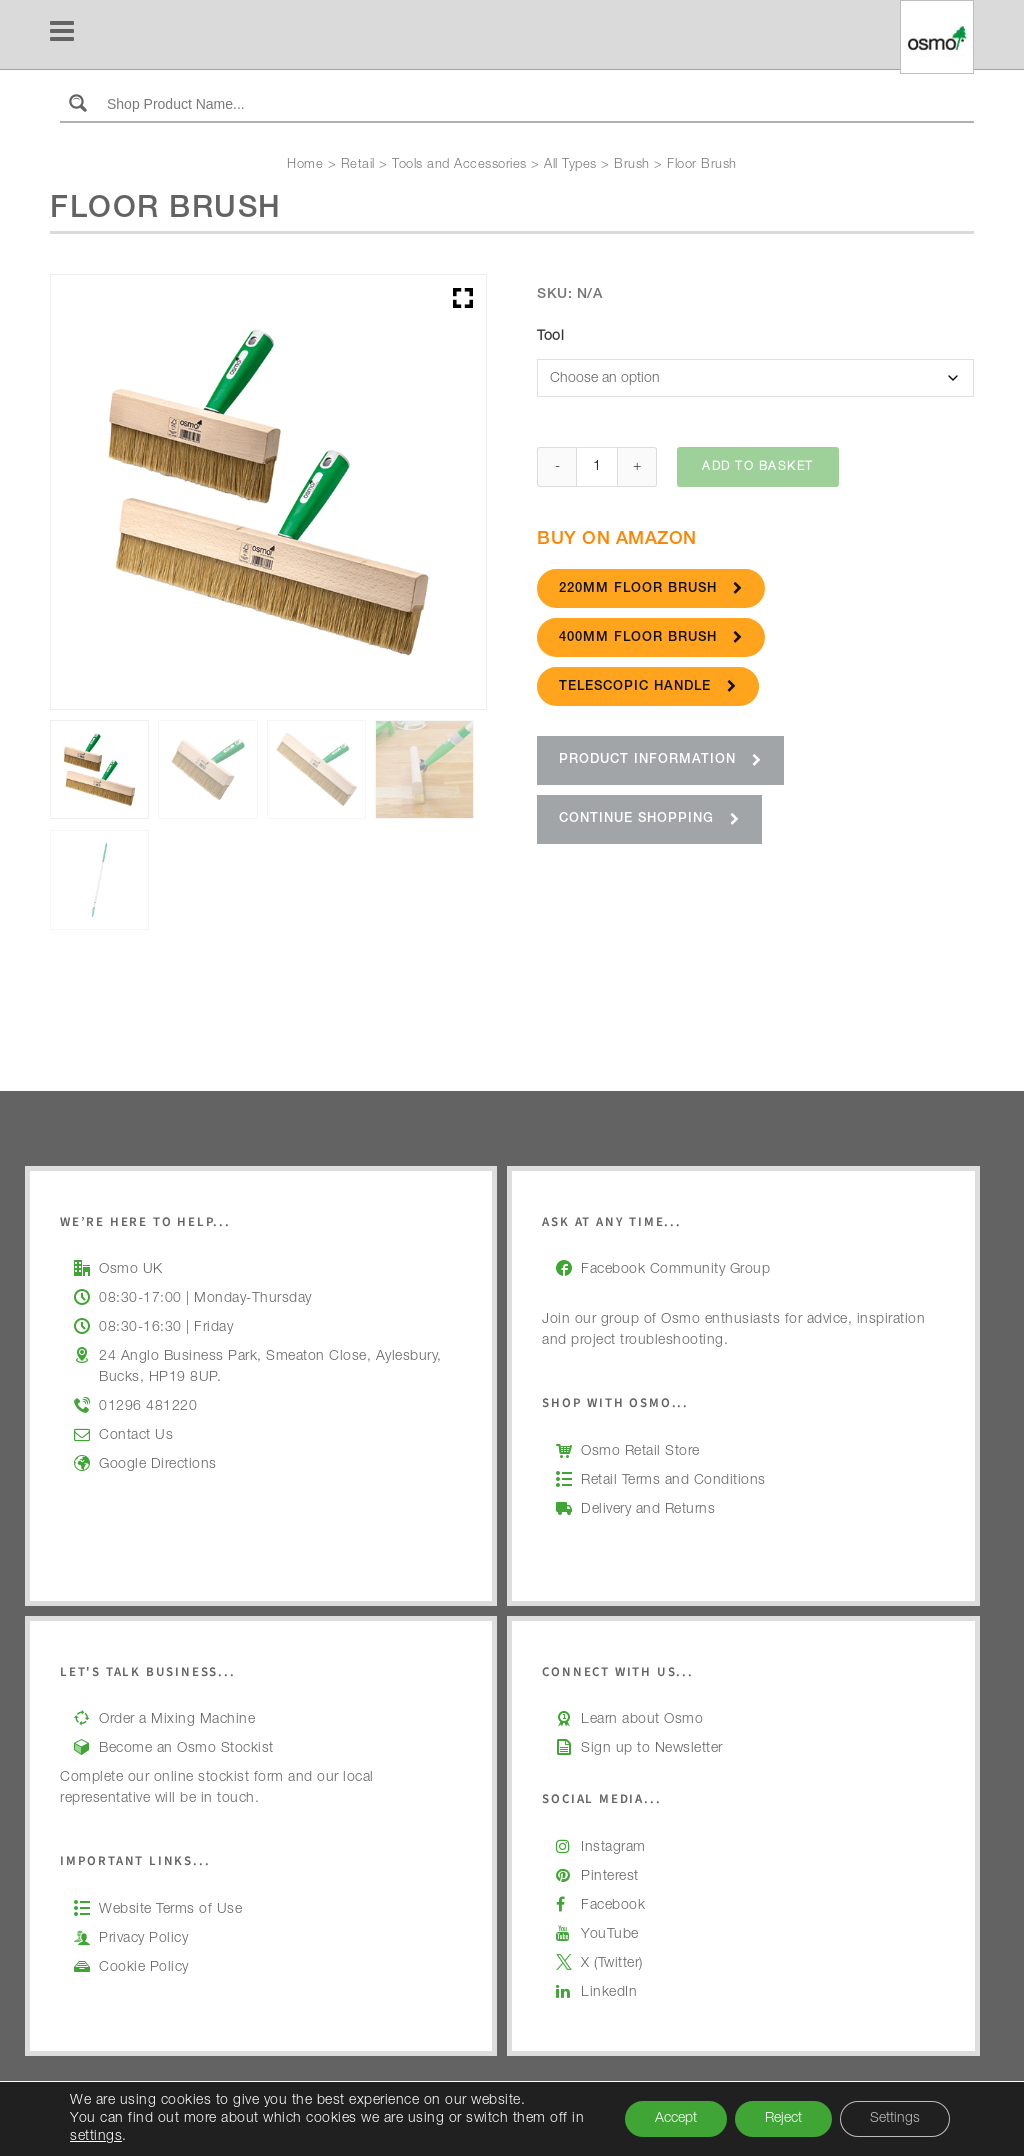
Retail (358, 165)
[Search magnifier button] (78, 103)
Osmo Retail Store (640, 1452)
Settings (895, 2119)
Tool (550, 337)
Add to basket (758, 469)
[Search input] (536, 103)
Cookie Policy (144, 1968)
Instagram (613, 1848)
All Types (570, 165)
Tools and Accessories (459, 165)
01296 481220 (148, 1407)
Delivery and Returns (648, 1510)
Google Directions (158, 1465)
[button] (463, 298)
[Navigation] (62, 35)
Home (305, 165)
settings (96, 2137)
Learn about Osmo (642, 1720)
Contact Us (136, 1436)
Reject (783, 2119)
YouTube (610, 1935)
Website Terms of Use (170, 1910)
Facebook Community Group (675, 1270)
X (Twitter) (612, 1964)
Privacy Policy (143, 1939)
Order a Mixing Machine (177, 1720)
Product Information (660, 762)
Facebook (613, 1906)
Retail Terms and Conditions (673, 1481)
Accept (676, 2119)
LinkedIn (609, 1993)
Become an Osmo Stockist (186, 1749)
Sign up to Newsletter (652, 1749)
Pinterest (610, 1877)
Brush (632, 165)
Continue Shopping (649, 821)
